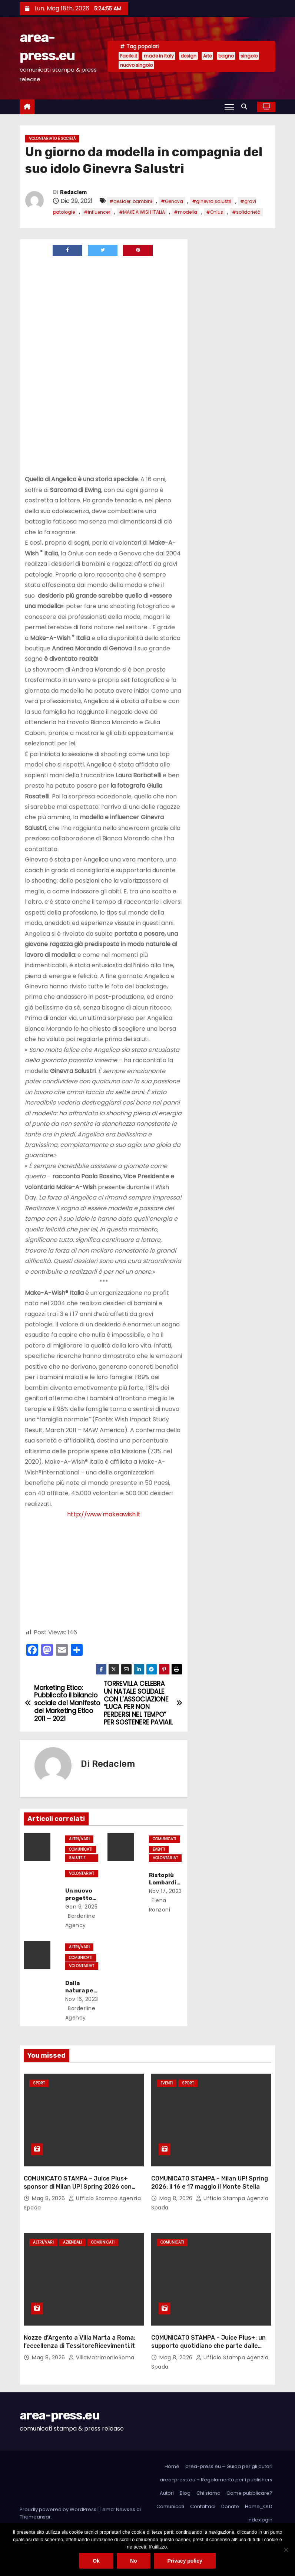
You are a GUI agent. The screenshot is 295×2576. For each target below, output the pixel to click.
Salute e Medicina (78, 1858)
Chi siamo (208, 2493)
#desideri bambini (130, 201)
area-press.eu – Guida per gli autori (228, 2466)
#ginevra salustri (211, 201)
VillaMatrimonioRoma (102, 2357)
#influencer (97, 212)
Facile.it (128, 56)
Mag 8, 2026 (49, 2198)
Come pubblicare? (249, 2493)
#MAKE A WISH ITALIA (142, 212)
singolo (249, 56)
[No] (285, 2549)
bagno (226, 56)
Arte (207, 56)
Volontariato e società (52, 138)
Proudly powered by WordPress (58, 2509)
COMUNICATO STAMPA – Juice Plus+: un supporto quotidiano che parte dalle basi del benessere (208, 2345)
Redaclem (73, 192)
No (133, 2561)
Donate (230, 2506)
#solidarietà (246, 212)
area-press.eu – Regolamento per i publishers (216, 2479)
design (188, 56)
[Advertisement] (87, 312)
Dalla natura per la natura (80, 1990)
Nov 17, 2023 (165, 1891)
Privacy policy (185, 2561)
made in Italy (159, 56)
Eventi (159, 1849)
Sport (39, 2083)
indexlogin (260, 2519)
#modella (185, 212)
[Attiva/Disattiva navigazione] (229, 106)
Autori (167, 2493)
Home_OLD (258, 2506)
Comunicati (80, 1849)
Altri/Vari (79, 1839)
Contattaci (202, 2506)
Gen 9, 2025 (81, 1906)
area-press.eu (59, 2415)
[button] (246, 107)
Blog (185, 2493)
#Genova (172, 201)
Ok (96, 2561)
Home (172, 2466)
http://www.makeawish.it (103, 1514)
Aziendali (72, 2242)
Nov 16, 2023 (81, 1999)
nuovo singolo (136, 65)
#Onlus (214, 212)
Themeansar (35, 2516)
